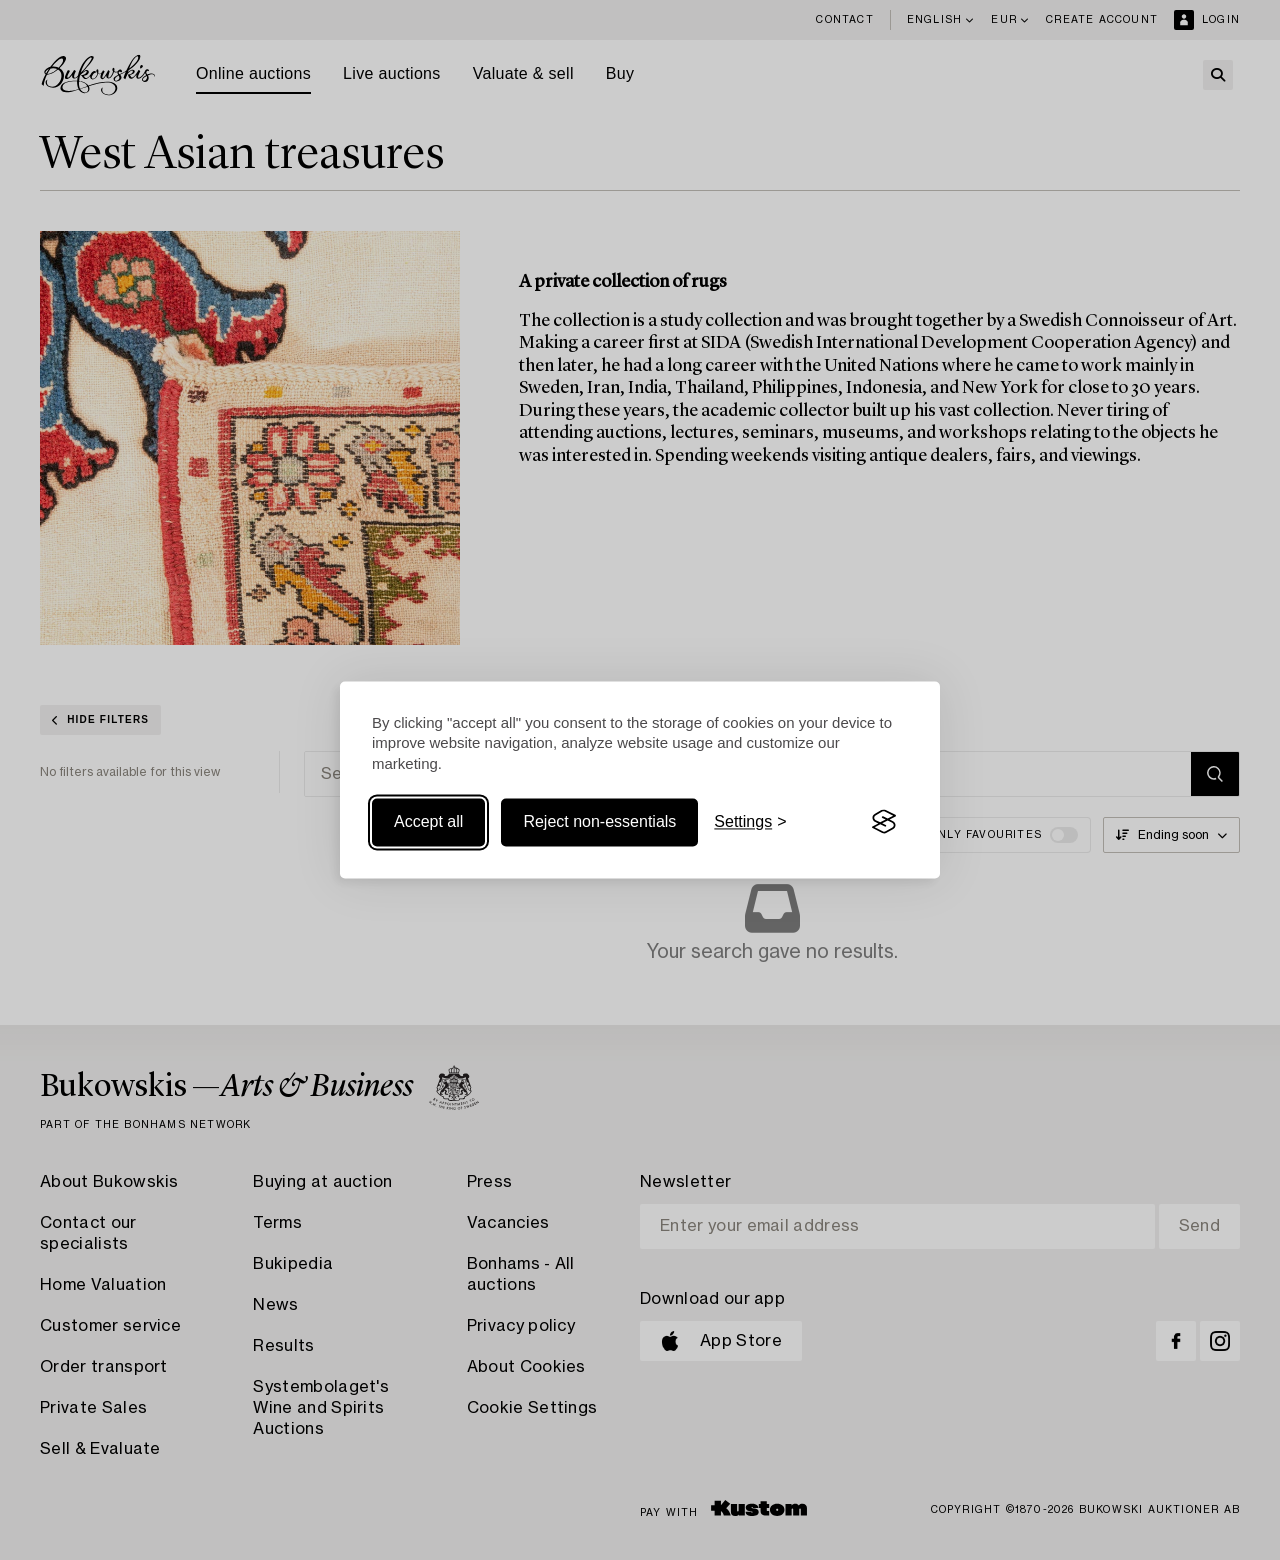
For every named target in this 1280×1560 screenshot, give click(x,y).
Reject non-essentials (599, 821)
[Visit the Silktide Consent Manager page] (884, 822)
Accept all (428, 821)
